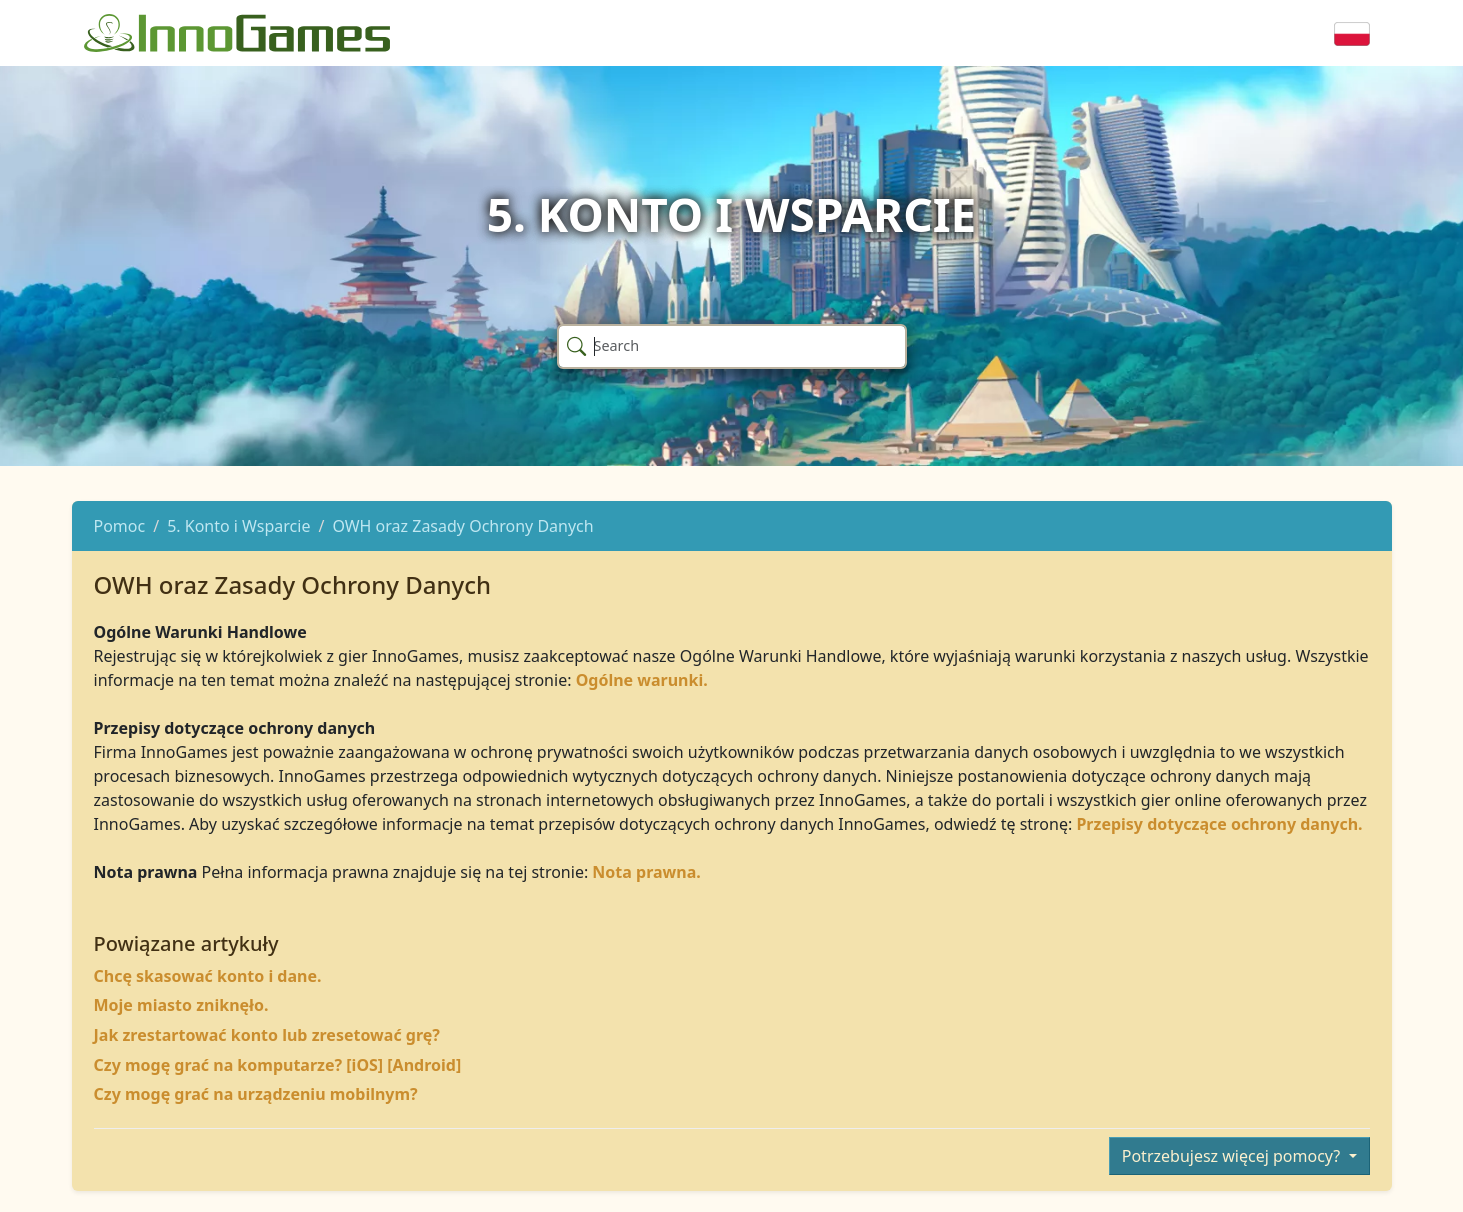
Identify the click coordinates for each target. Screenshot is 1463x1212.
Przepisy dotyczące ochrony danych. (1219, 824)
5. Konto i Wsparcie (238, 526)
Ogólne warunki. (642, 680)
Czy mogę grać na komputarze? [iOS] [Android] (278, 1065)
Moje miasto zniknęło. (181, 1005)
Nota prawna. (646, 872)
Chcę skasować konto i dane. (208, 976)
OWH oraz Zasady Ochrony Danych (462, 526)
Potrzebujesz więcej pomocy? (1233, 1156)
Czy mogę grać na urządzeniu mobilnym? (256, 1094)
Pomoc (120, 526)
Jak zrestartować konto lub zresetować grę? (267, 1035)
